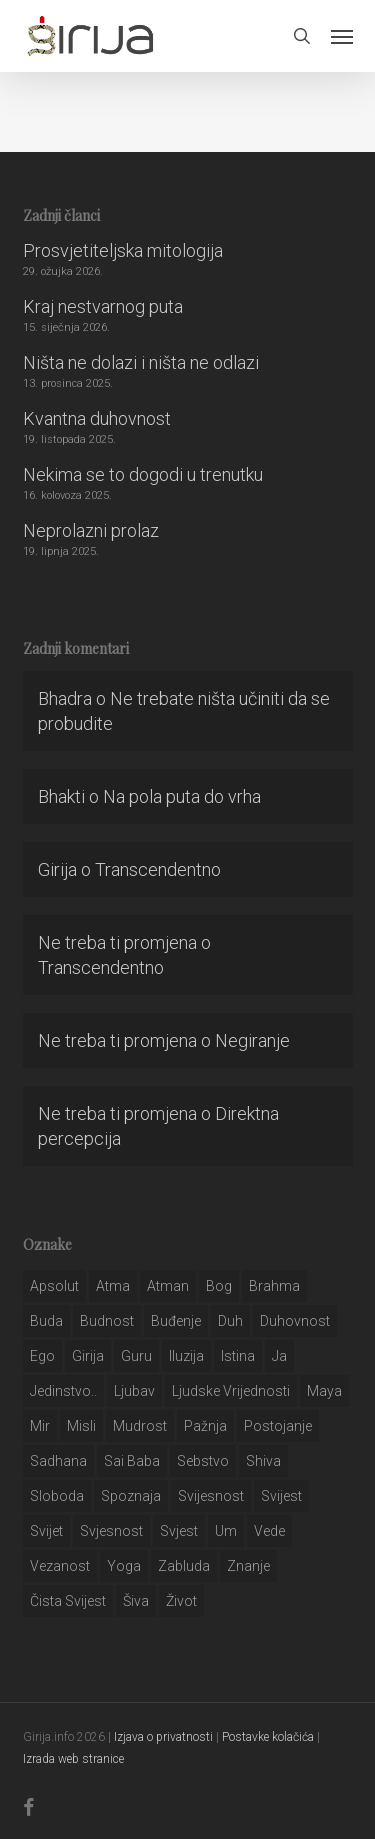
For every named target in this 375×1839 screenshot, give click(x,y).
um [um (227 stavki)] (226, 1531)
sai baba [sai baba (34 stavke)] (132, 1461)
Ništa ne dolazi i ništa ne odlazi (141, 362)
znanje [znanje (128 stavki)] (248, 1566)
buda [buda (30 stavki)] (46, 1321)
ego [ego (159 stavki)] (42, 1356)
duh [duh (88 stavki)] (230, 1321)
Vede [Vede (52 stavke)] (269, 1531)
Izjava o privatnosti (163, 1737)
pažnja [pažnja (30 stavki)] (205, 1426)
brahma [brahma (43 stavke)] (274, 1286)
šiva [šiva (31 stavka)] (136, 1601)
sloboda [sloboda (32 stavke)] (57, 1496)
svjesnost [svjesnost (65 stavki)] (111, 1531)
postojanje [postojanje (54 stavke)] (278, 1426)
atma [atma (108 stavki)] (113, 1286)
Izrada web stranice (73, 1759)
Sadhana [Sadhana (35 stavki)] (58, 1461)
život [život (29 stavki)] (181, 1601)
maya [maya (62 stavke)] (324, 1391)
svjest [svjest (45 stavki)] (179, 1531)
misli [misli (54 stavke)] (81, 1426)
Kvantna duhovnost (97, 418)
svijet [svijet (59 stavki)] (46, 1531)
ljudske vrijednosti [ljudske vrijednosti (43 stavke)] (231, 1391)
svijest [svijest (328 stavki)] (281, 1496)
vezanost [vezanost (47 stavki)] (60, 1566)
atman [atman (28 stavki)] (168, 1286)
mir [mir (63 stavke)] (40, 1426)
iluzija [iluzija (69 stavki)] (186, 1356)
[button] (342, 36)
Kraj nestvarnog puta (103, 306)
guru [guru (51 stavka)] (136, 1356)
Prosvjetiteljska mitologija (123, 250)
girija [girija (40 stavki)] (88, 1356)
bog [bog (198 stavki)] (219, 1286)
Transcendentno (158, 869)
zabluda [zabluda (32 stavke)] (184, 1566)
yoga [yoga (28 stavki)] (124, 1566)
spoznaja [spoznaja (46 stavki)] (131, 1496)
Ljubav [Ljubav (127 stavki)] (134, 1391)
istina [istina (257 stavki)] (238, 1356)
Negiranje (252, 1040)
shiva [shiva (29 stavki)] (263, 1461)
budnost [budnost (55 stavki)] (107, 1321)
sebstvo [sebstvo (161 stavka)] (203, 1461)
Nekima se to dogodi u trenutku (143, 474)
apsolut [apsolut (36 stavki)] (54, 1286)
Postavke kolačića (268, 1737)
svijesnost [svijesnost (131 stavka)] (211, 1496)
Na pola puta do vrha (182, 796)
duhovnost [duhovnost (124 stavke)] (295, 1321)
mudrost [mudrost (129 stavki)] (140, 1426)
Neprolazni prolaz (91, 530)
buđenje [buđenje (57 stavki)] (176, 1321)
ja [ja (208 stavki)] (279, 1356)
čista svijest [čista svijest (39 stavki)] (68, 1601)
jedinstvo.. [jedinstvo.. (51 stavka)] (63, 1391)
